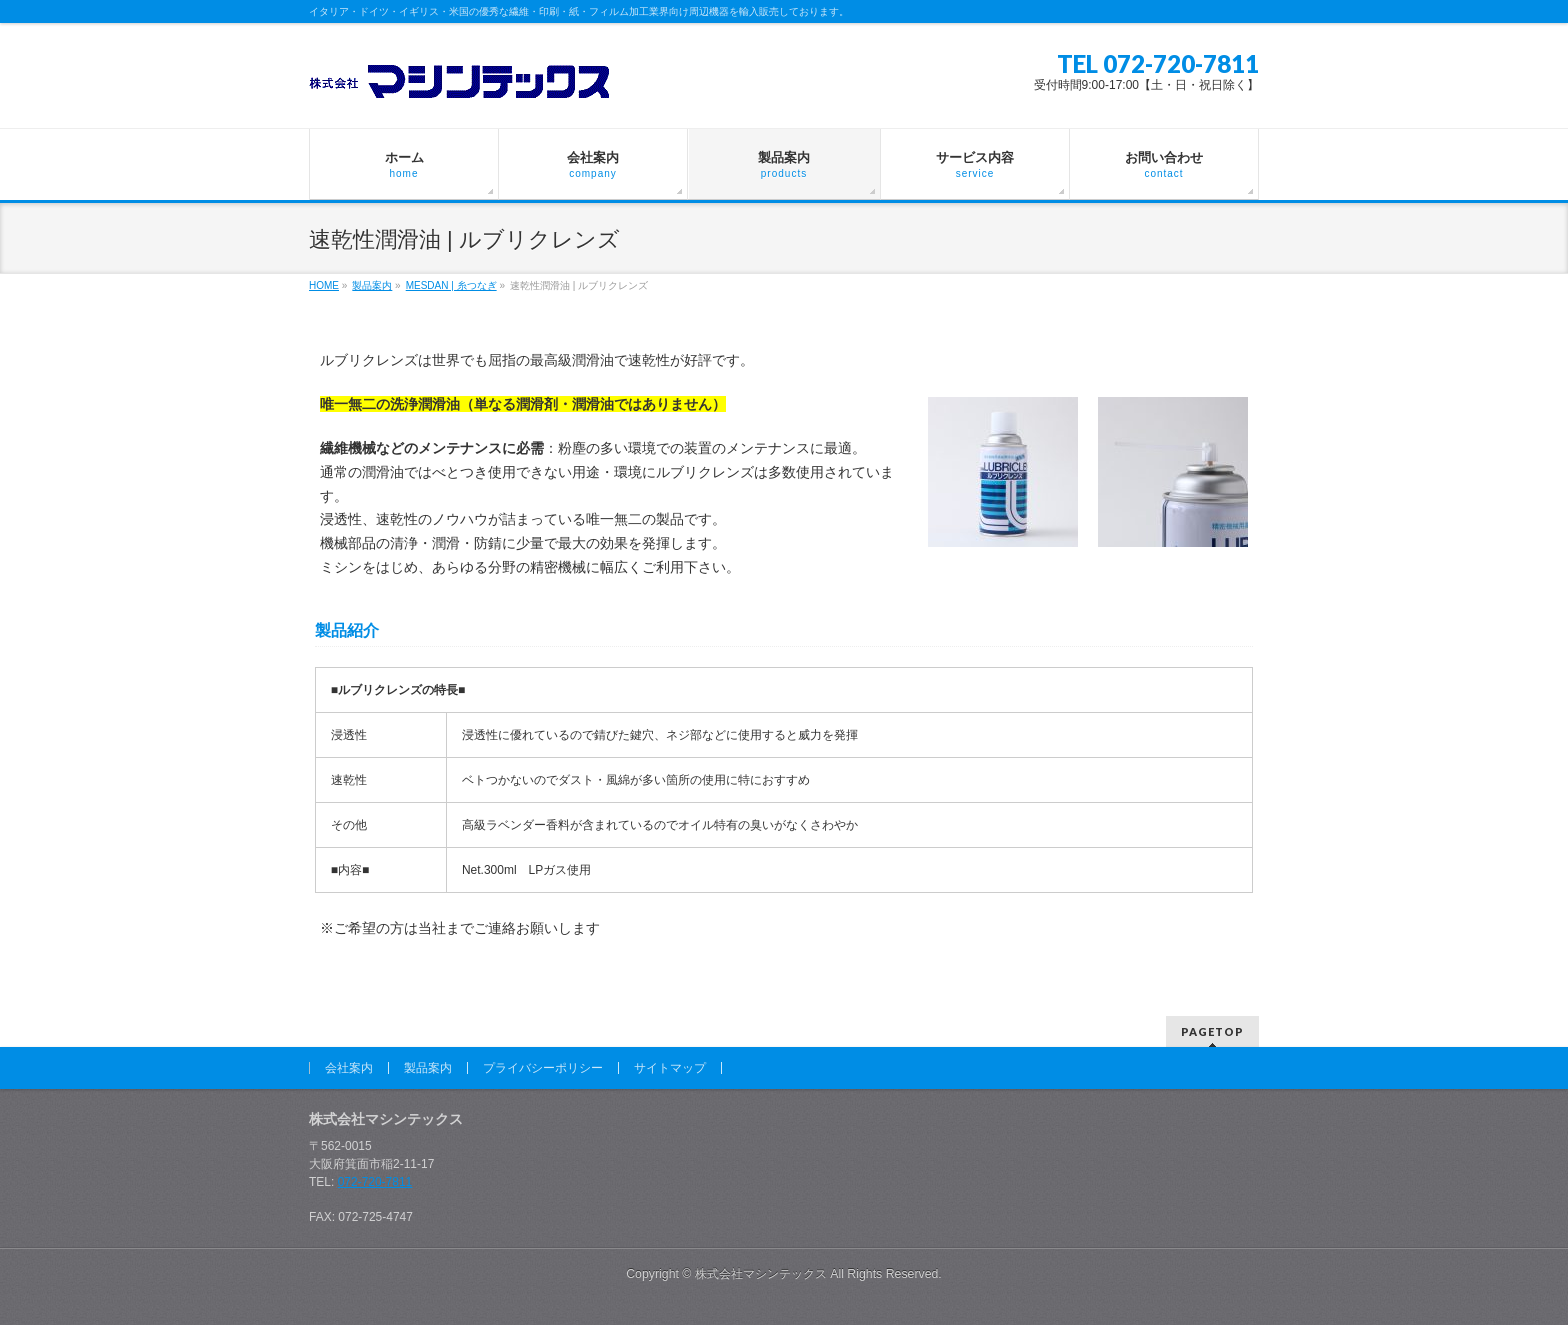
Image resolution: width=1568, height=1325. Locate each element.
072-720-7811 (375, 1182)
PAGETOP (1212, 1031)
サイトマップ (670, 1068)
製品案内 (428, 1068)
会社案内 (349, 1068)
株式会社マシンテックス (761, 1274)
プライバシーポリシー (543, 1068)
